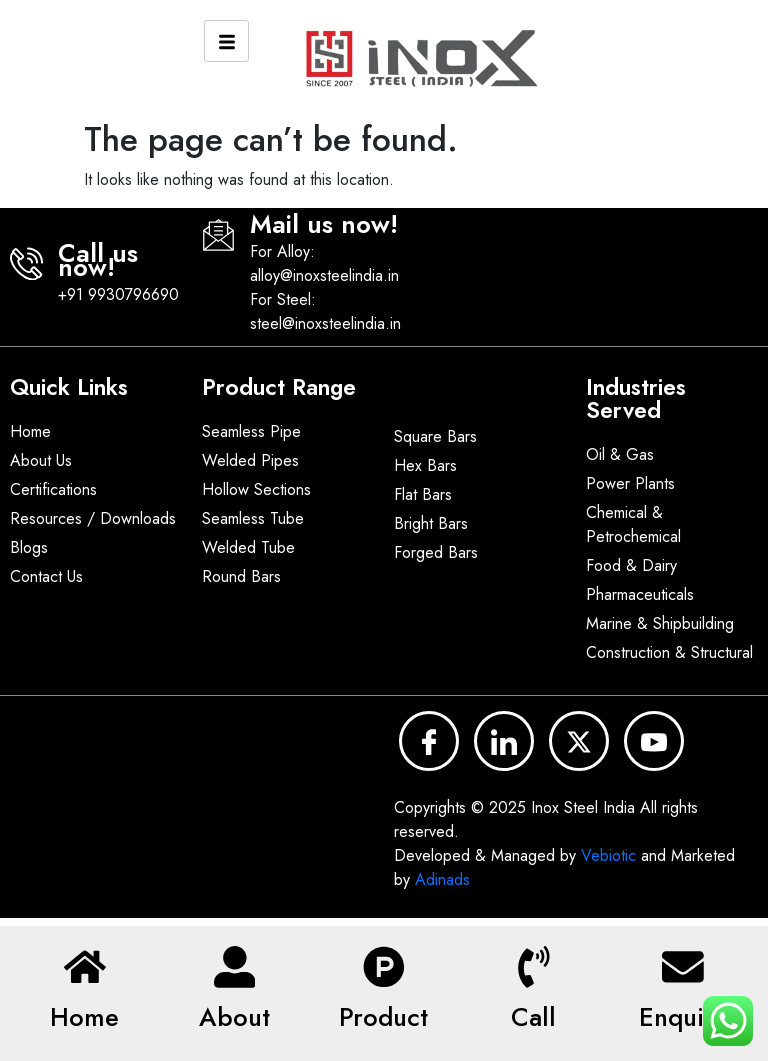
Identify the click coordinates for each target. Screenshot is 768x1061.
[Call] (534, 963)
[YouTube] (654, 741)
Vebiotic (608, 855)
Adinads (442, 879)
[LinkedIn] (504, 741)
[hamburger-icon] (226, 41)
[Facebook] (429, 741)
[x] (579, 741)
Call (533, 1017)
